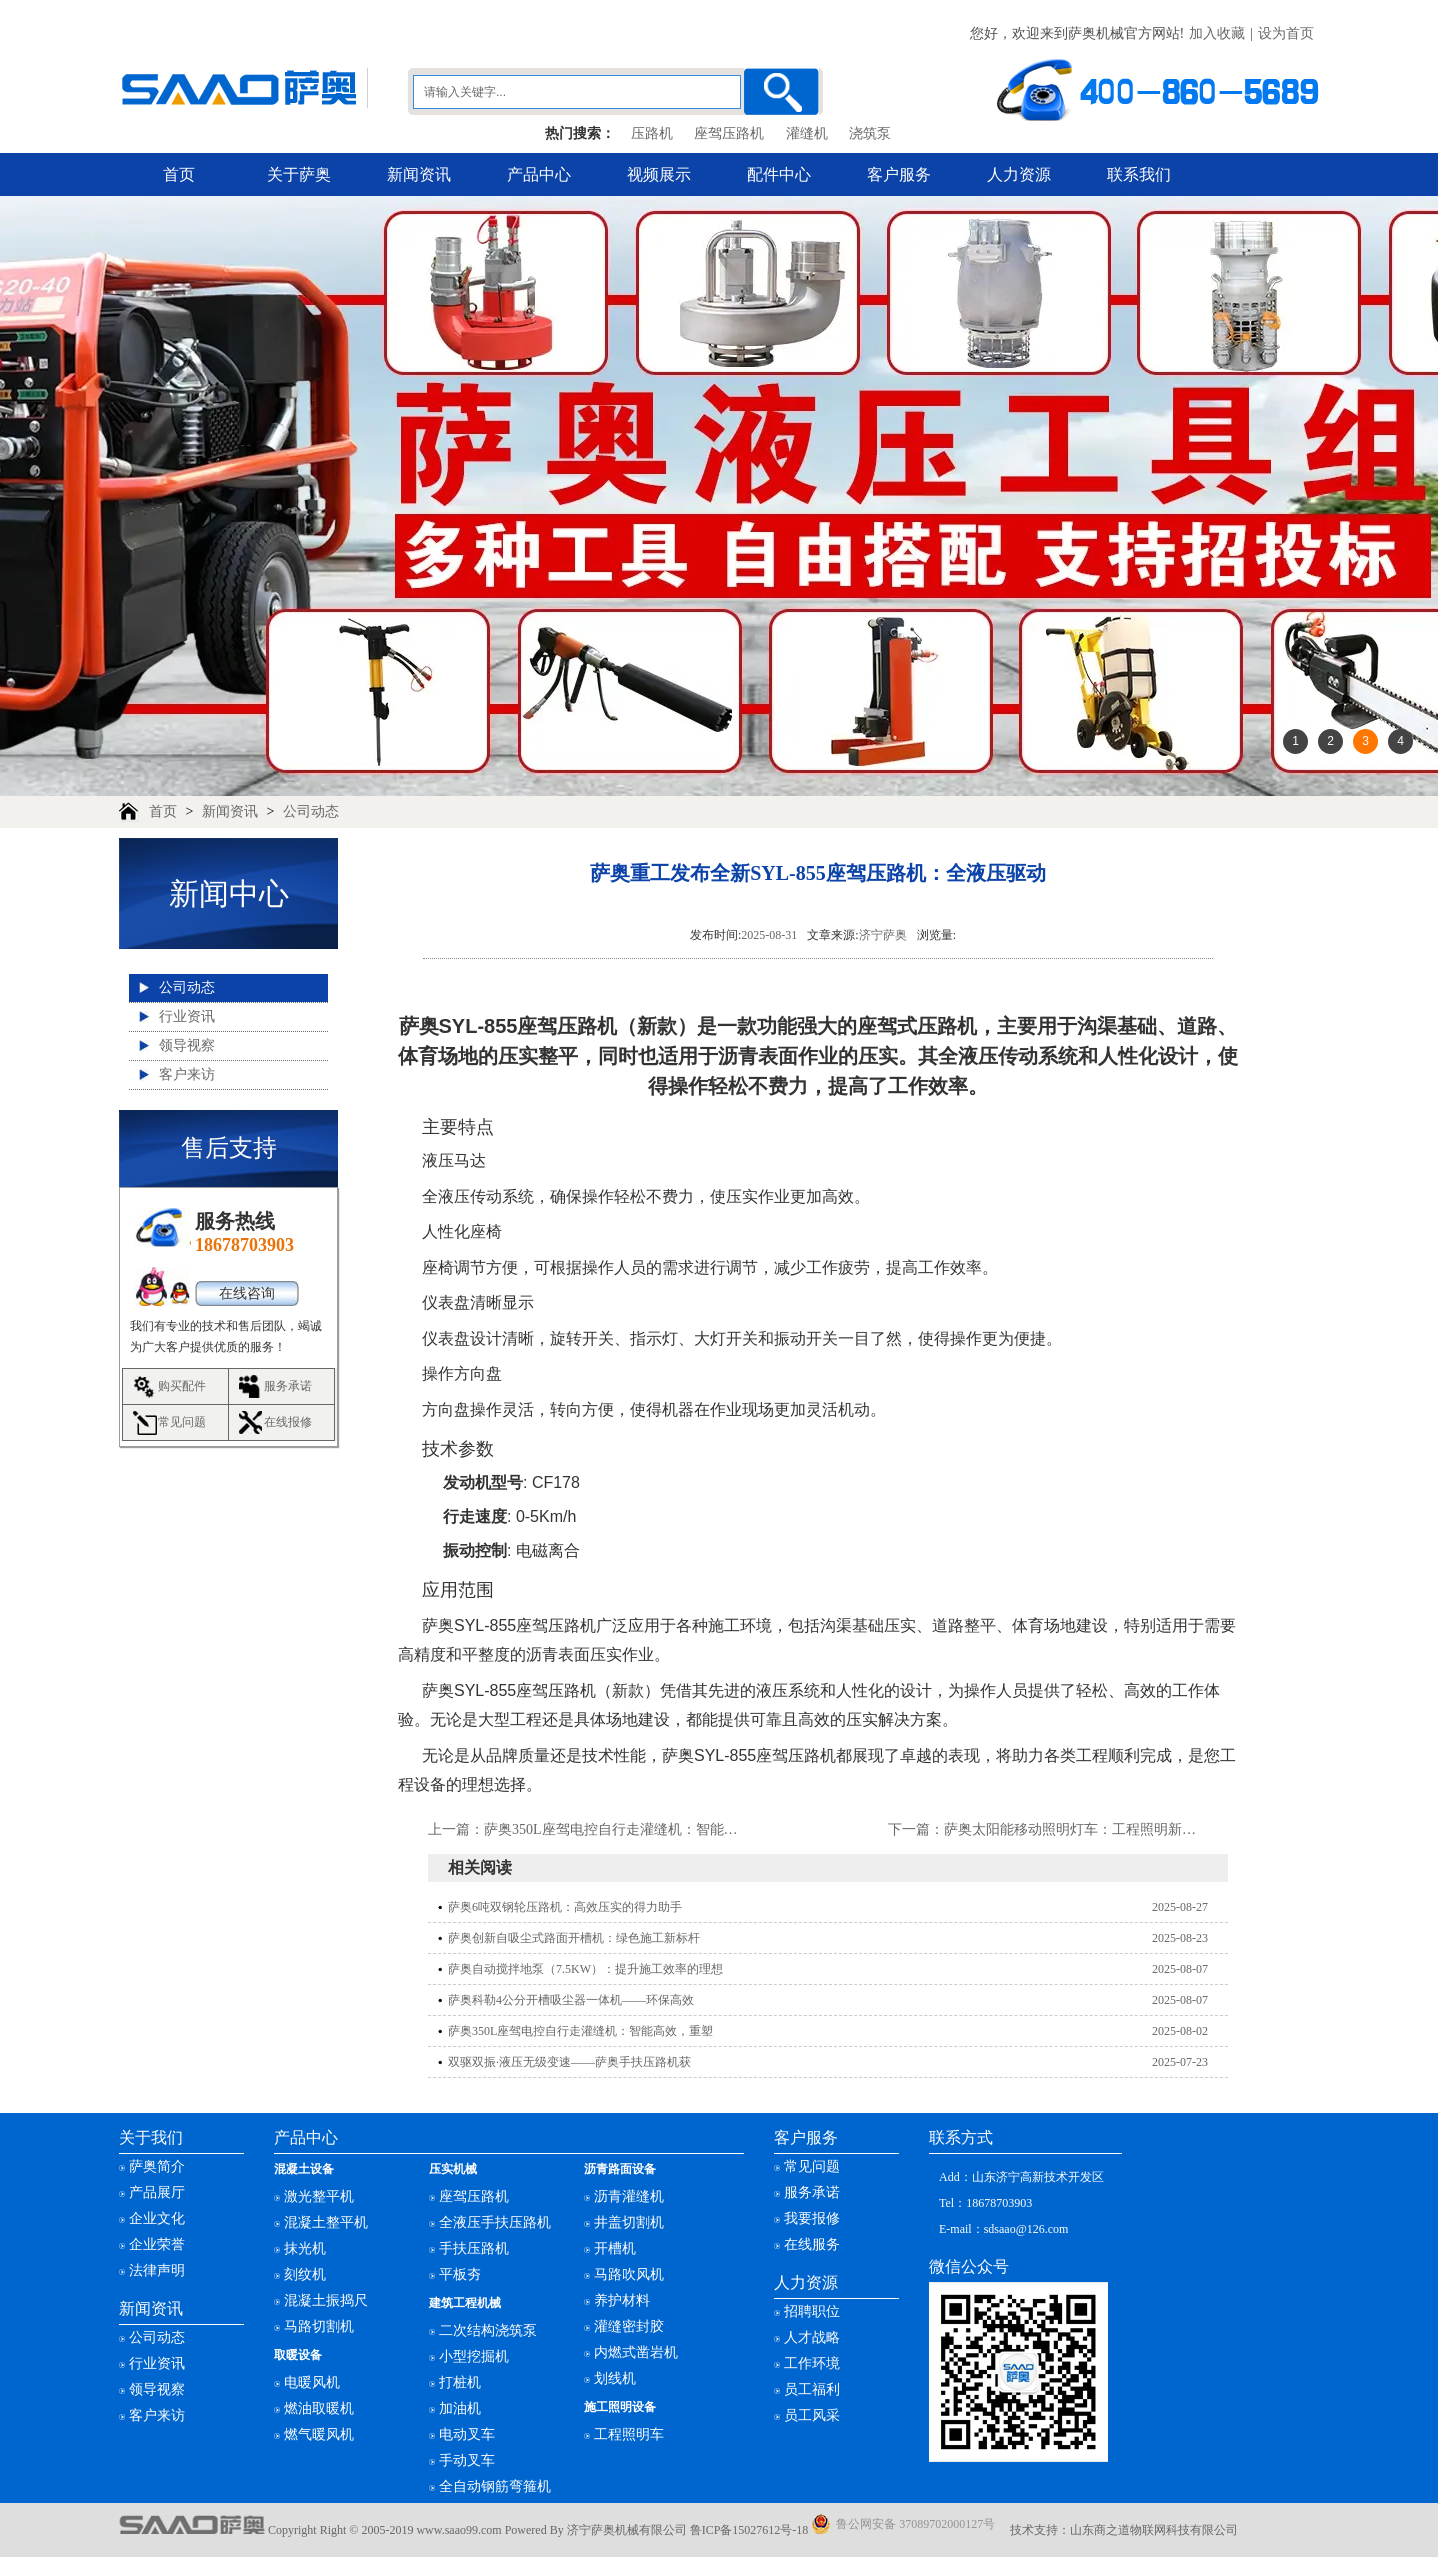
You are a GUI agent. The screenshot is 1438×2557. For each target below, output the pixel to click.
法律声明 (157, 2270)
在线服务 (812, 2244)
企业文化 (157, 2218)
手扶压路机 (474, 2248)
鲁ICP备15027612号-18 (749, 2530)
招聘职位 (812, 2311)
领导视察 (187, 1045)
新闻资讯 (419, 174)
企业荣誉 (157, 2244)
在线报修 (288, 1422)
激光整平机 (319, 2196)
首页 (179, 174)
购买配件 (182, 1386)
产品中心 (539, 174)
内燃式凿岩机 (636, 2352)
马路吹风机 (629, 2274)
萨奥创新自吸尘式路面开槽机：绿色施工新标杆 (574, 1938)
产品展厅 (157, 2192)
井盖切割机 (629, 2222)
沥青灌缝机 (629, 2196)
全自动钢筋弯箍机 (495, 2486)
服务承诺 (288, 1386)
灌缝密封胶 (629, 2326)
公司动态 (311, 811)
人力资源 (1019, 174)
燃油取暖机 (319, 2408)
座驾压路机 (729, 133)
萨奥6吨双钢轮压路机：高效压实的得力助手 (565, 1907)
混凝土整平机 (326, 2222)
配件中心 (779, 174)
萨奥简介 (157, 2166)
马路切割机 (319, 2326)
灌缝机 (807, 133)
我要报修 (812, 2218)
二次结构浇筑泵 (488, 2330)
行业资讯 (187, 1016)
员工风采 (812, 2415)
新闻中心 (229, 893)
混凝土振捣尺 (326, 2300)
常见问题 (182, 1422)
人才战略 (812, 2337)
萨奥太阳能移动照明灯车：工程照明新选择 (1077, 1829)
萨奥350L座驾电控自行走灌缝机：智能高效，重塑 (639, 1829)
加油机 (460, 2408)
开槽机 (615, 2248)
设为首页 (1286, 33)
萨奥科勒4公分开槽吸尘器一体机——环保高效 (571, 2000)
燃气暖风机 (319, 2434)
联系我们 (1139, 174)
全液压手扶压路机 (495, 2222)
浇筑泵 (870, 133)
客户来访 (187, 1074)
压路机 (652, 133)
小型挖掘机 (474, 2356)
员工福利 (812, 2389)
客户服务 (899, 174)
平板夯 (460, 2274)
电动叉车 (467, 2434)
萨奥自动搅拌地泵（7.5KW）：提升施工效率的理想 (585, 1969)
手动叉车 (467, 2460)
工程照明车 (629, 2434)
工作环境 (812, 2363)
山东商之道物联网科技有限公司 (1154, 2530)
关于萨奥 (299, 174)
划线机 (615, 2378)
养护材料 (622, 2300)
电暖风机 (312, 2382)
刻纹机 (305, 2274)
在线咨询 (247, 1293)
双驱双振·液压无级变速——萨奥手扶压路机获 (569, 2062)
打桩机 (460, 2382)
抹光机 (305, 2248)
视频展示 (659, 174)
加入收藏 (1217, 33)
